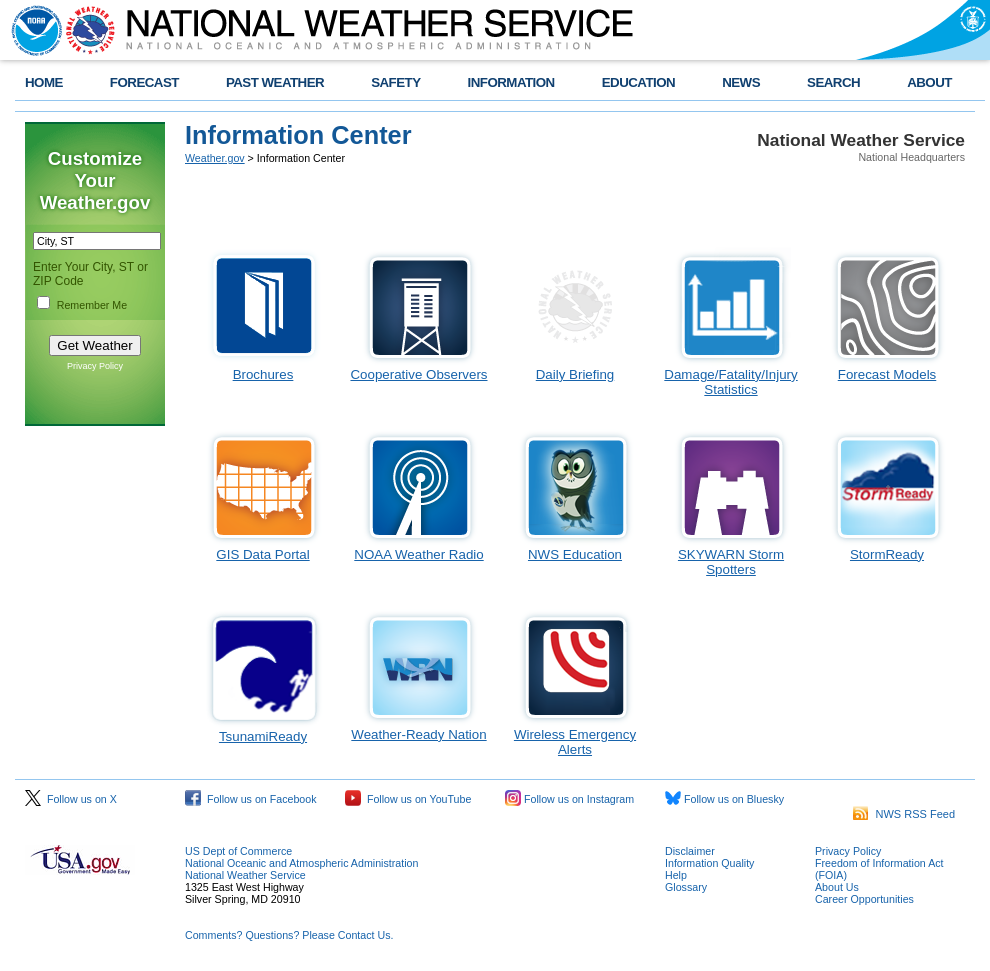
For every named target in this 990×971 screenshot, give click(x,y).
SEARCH (833, 82)
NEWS (741, 82)
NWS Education (575, 554)
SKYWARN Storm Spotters (731, 562)
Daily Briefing (575, 374)
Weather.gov (215, 158)
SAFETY (395, 82)
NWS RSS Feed (904, 814)
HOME (44, 82)
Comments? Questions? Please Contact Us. (289, 935)
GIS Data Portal (262, 554)
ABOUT (929, 82)
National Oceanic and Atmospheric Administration (301, 863)
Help (676, 875)
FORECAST (144, 82)
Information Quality (709, 863)
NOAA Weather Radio (418, 554)
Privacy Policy (95, 366)
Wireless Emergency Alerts (575, 742)
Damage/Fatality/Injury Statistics (730, 382)
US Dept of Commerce (238, 851)
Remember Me (92, 305)
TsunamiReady (263, 736)
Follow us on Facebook (251, 799)
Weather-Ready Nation (418, 734)
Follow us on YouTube (408, 799)
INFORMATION (511, 82)
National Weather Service (245, 875)
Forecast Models (887, 374)
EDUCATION (638, 82)
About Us (837, 887)
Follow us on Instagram (569, 799)
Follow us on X (71, 799)
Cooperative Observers (418, 374)
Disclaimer (690, 851)
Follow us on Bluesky (724, 799)
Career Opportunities (864, 899)
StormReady (887, 554)
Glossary (686, 887)
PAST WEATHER (275, 82)
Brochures (263, 374)
